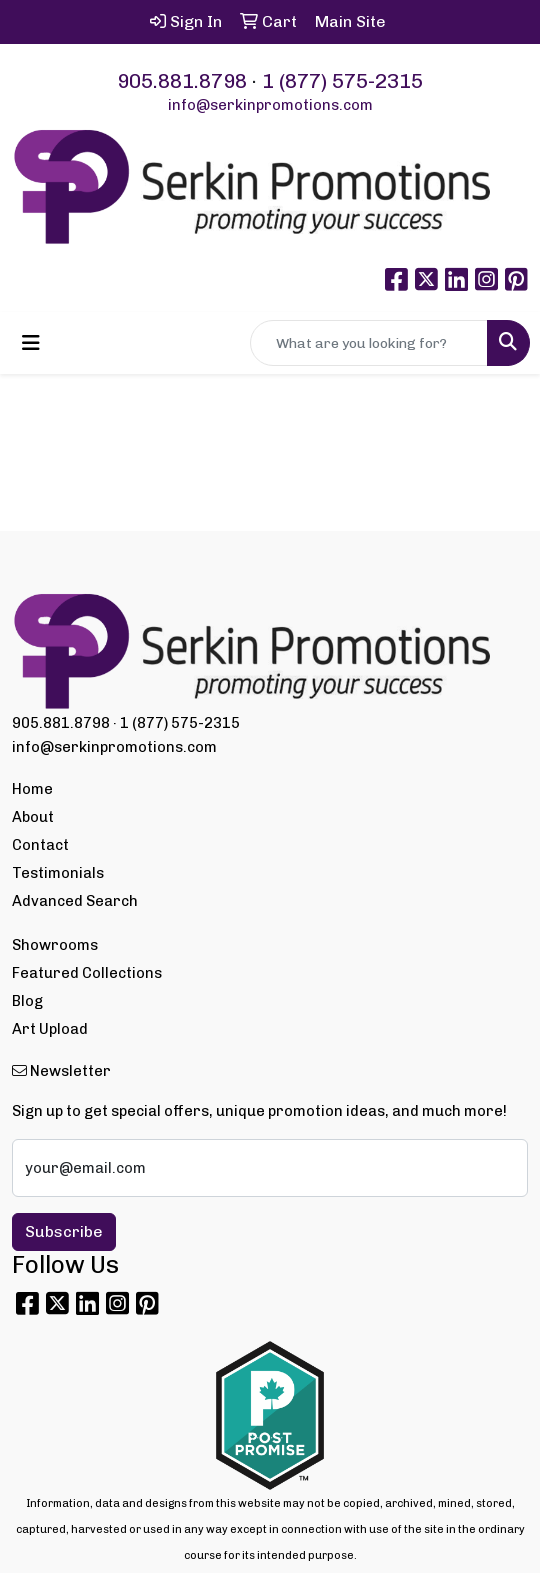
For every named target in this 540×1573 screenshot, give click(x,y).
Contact (40, 845)
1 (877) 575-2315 (342, 81)
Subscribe (64, 1231)
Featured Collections (87, 973)
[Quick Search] (369, 343)
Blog (27, 1001)
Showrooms (55, 945)
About (33, 817)
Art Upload (50, 1029)
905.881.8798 (182, 81)
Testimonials (58, 873)
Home (32, 789)
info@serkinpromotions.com (270, 105)
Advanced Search (75, 901)
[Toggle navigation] (31, 343)
